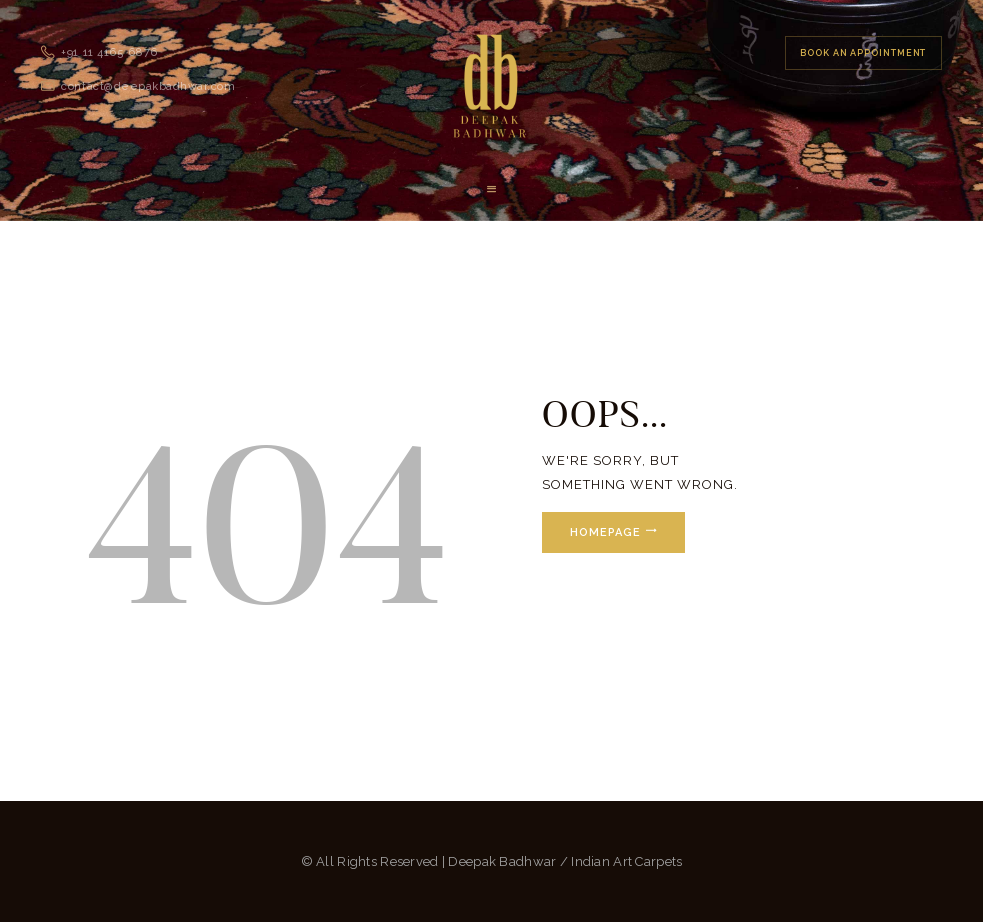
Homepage (605, 532)
